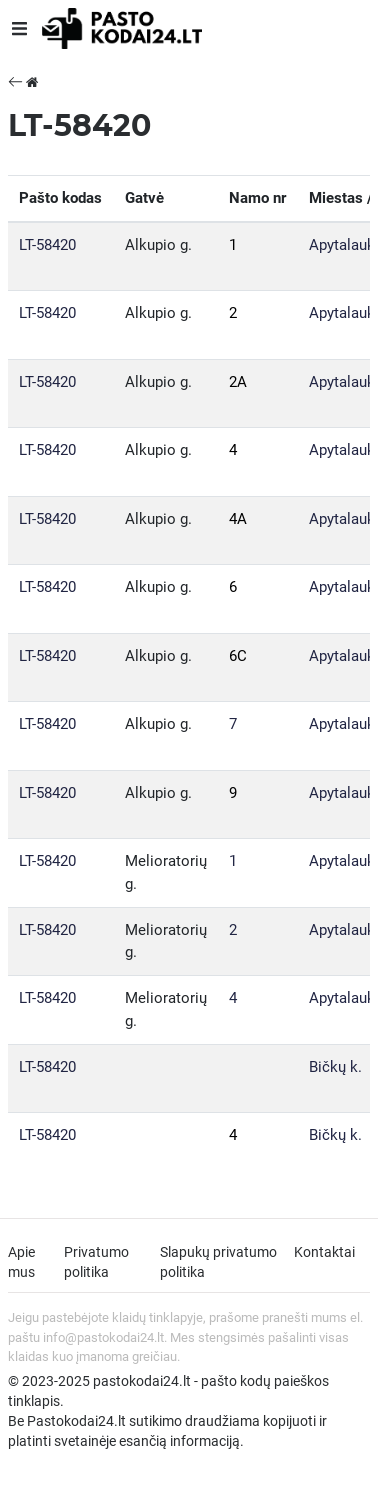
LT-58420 (47, 245)
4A (238, 519)
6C (238, 656)
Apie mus (21, 1262)
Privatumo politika (96, 1262)
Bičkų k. (335, 1067)
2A (238, 382)
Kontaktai (324, 1252)
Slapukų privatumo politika (218, 1262)
